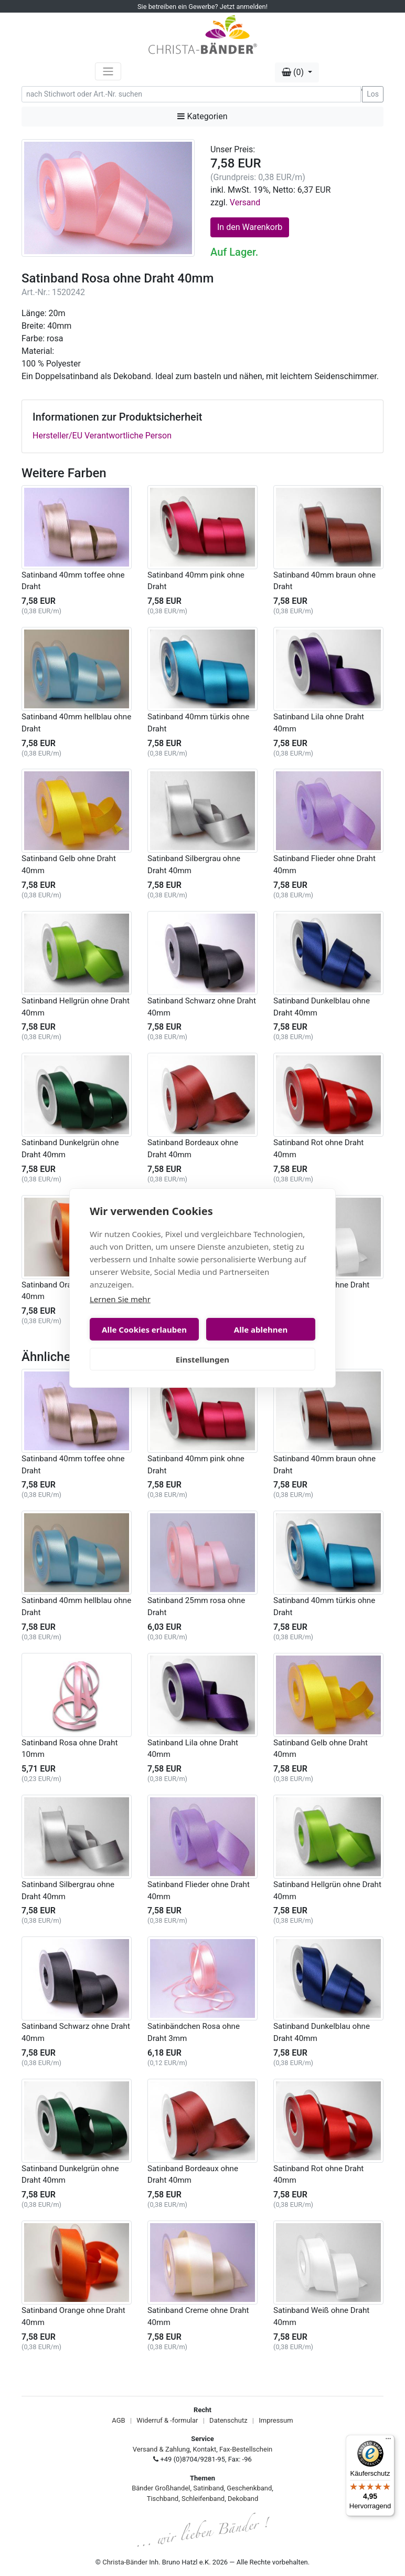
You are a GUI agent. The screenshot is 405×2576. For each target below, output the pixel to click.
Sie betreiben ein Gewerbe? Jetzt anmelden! (202, 7)
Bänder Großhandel (161, 2488)
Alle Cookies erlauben (144, 1329)
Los (373, 94)
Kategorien (202, 116)
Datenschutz (228, 2420)
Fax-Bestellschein (245, 2449)
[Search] (191, 94)
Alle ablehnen (260, 1329)
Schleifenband (203, 2498)
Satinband (208, 2488)
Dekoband (243, 2498)
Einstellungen (202, 1359)
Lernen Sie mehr (120, 1299)
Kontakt (205, 2449)
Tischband (162, 2498)
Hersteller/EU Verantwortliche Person (102, 436)
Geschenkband (249, 2488)
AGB (118, 2420)
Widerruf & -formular (167, 2420)
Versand (245, 202)
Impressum (276, 2420)
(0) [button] (294, 72)
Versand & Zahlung (161, 2449)
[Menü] (388, 2441)
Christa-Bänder (124, 2562)
